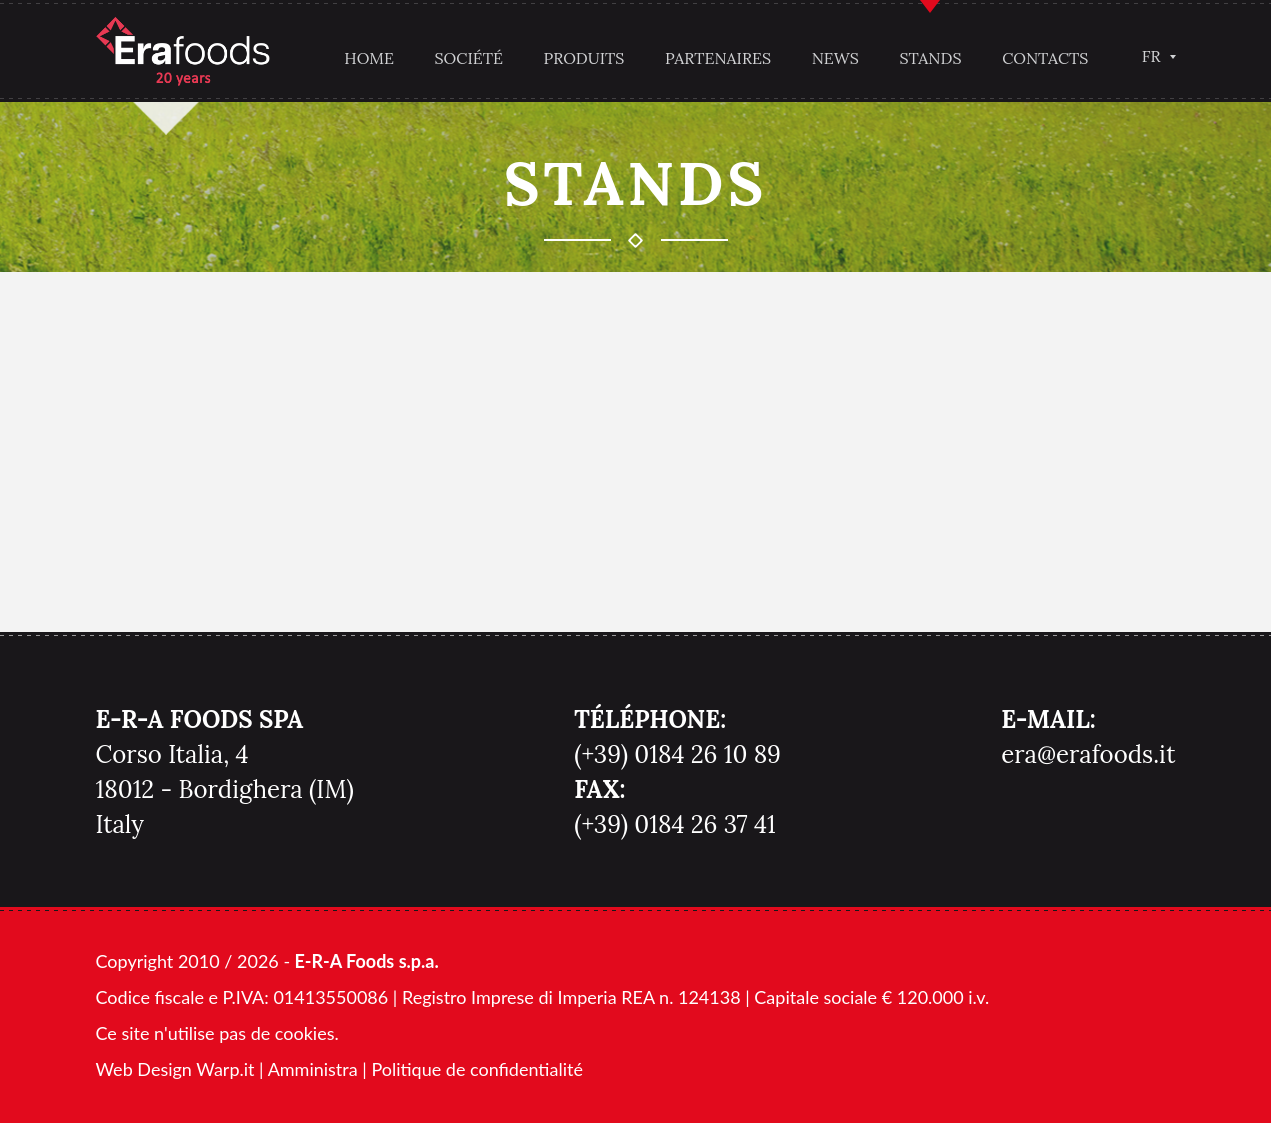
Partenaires (717, 58)
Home (368, 58)
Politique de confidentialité (476, 1070)
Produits (582, 58)
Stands (929, 58)
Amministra (313, 1070)
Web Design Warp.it (175, 1070)
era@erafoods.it (1088, 755)
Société (467, 58)
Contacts (1044, 58)
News (833, 58)
